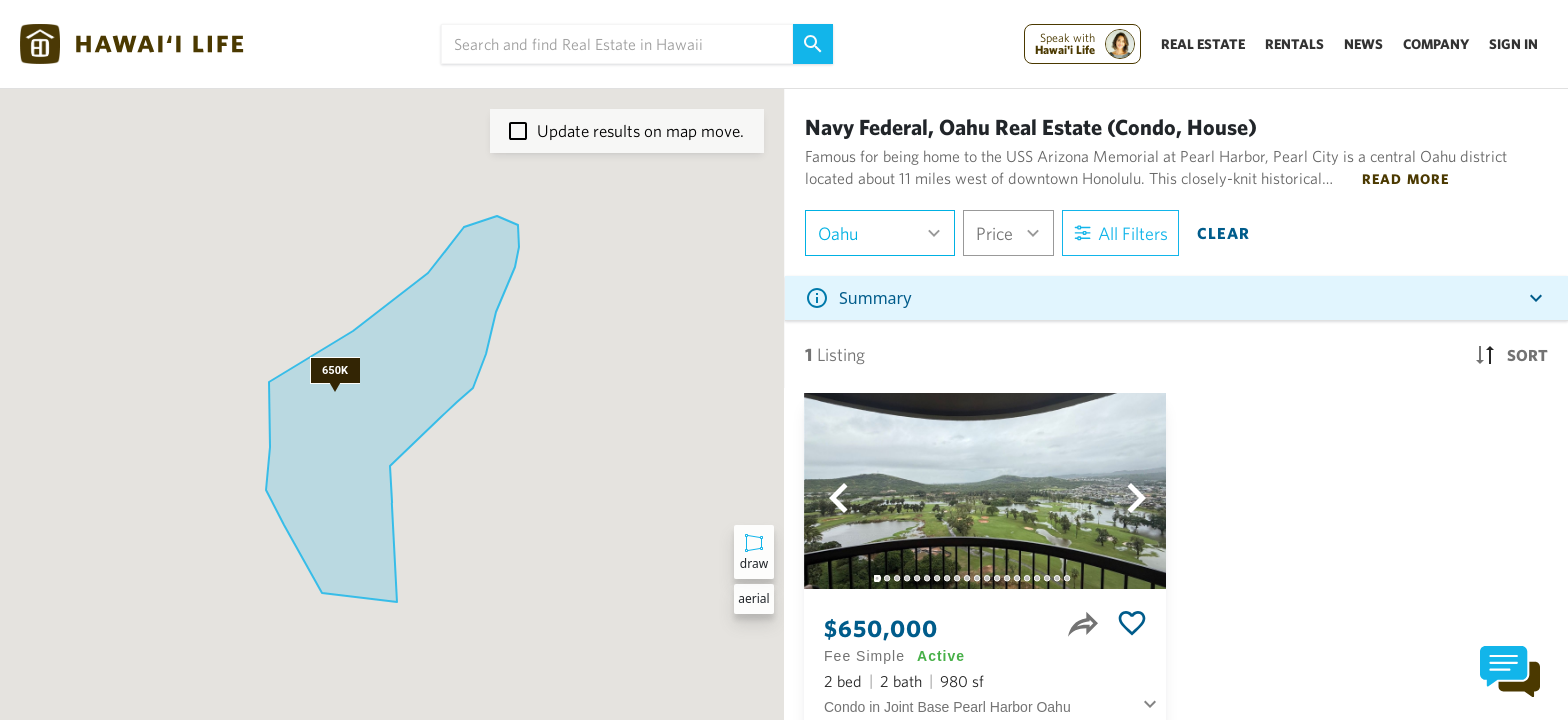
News (1363, 44)
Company (1436, 44)
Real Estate (1203, 44)
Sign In (1513, 44)
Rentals (1294, 44)
